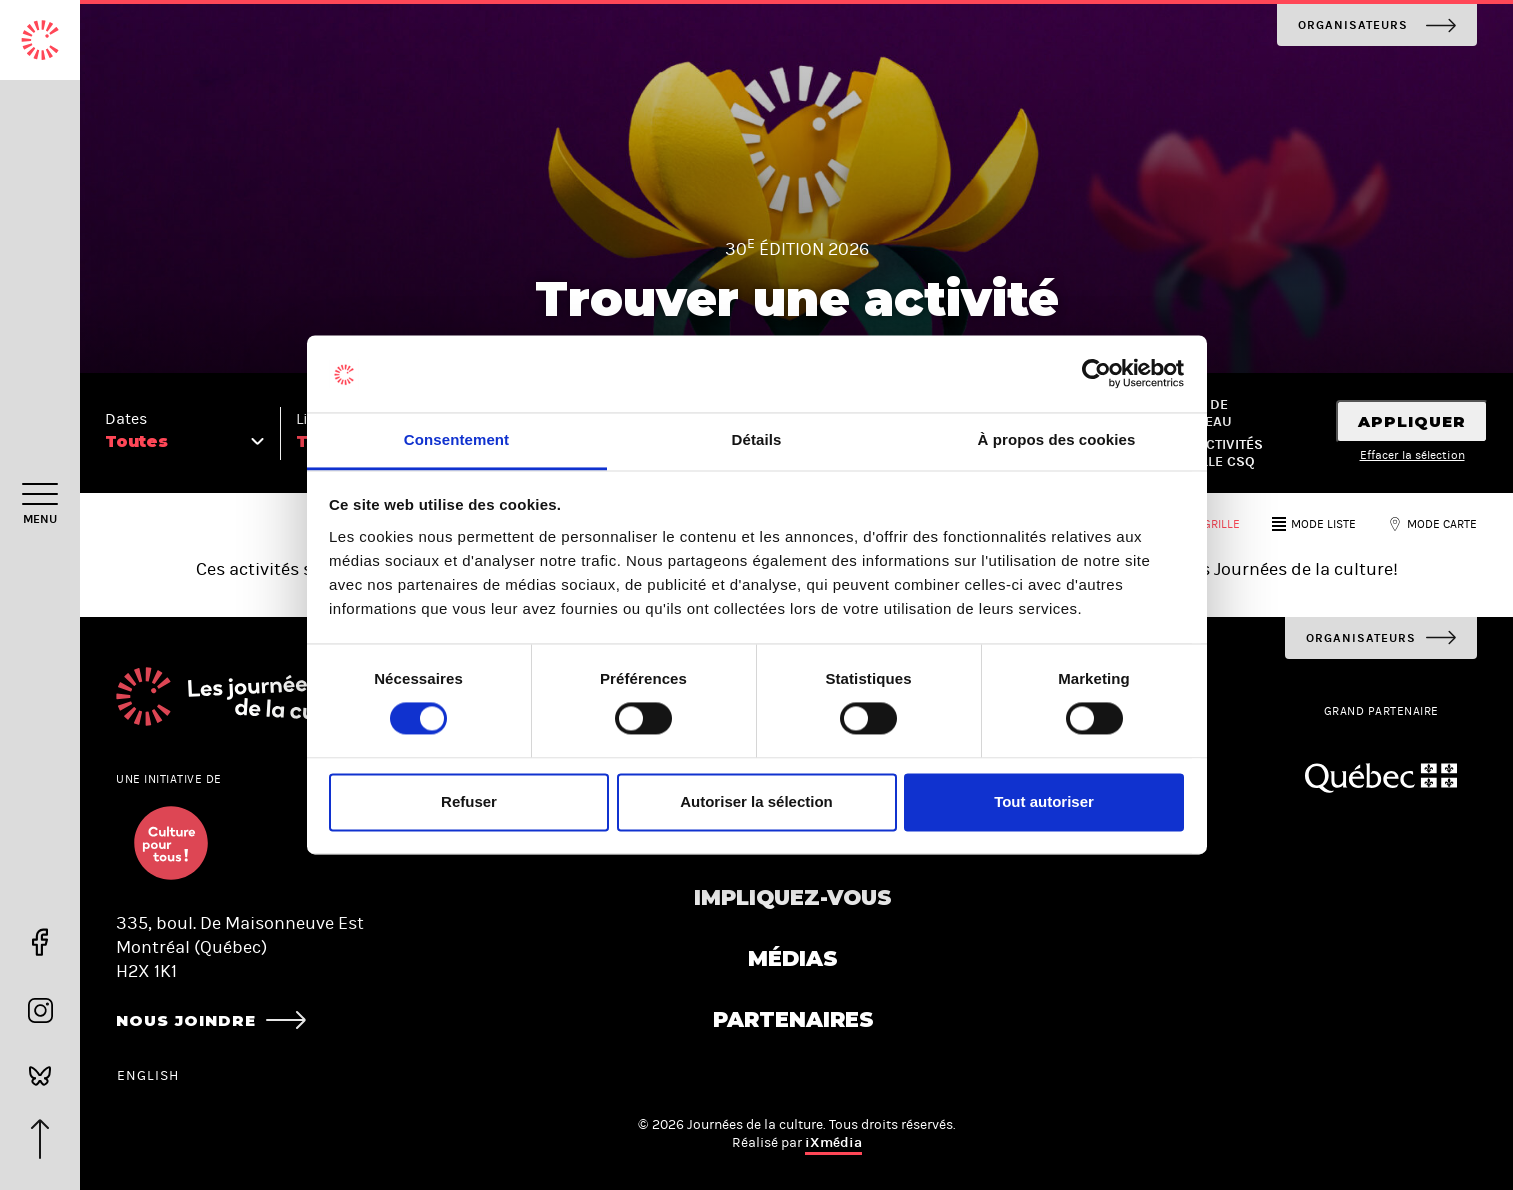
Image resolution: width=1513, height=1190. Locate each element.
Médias (793, 958)
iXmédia (833, 1142)
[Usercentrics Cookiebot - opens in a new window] (1096, 374)
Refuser (469, 801)
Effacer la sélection (1412, 455)
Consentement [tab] (456, 439)
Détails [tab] (757, 439)
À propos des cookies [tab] (1057, 439)
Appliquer (1412, 421)
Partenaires (793, 1019)
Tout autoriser (1044, 801)
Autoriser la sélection (756, 801)
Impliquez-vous (793, 897)
